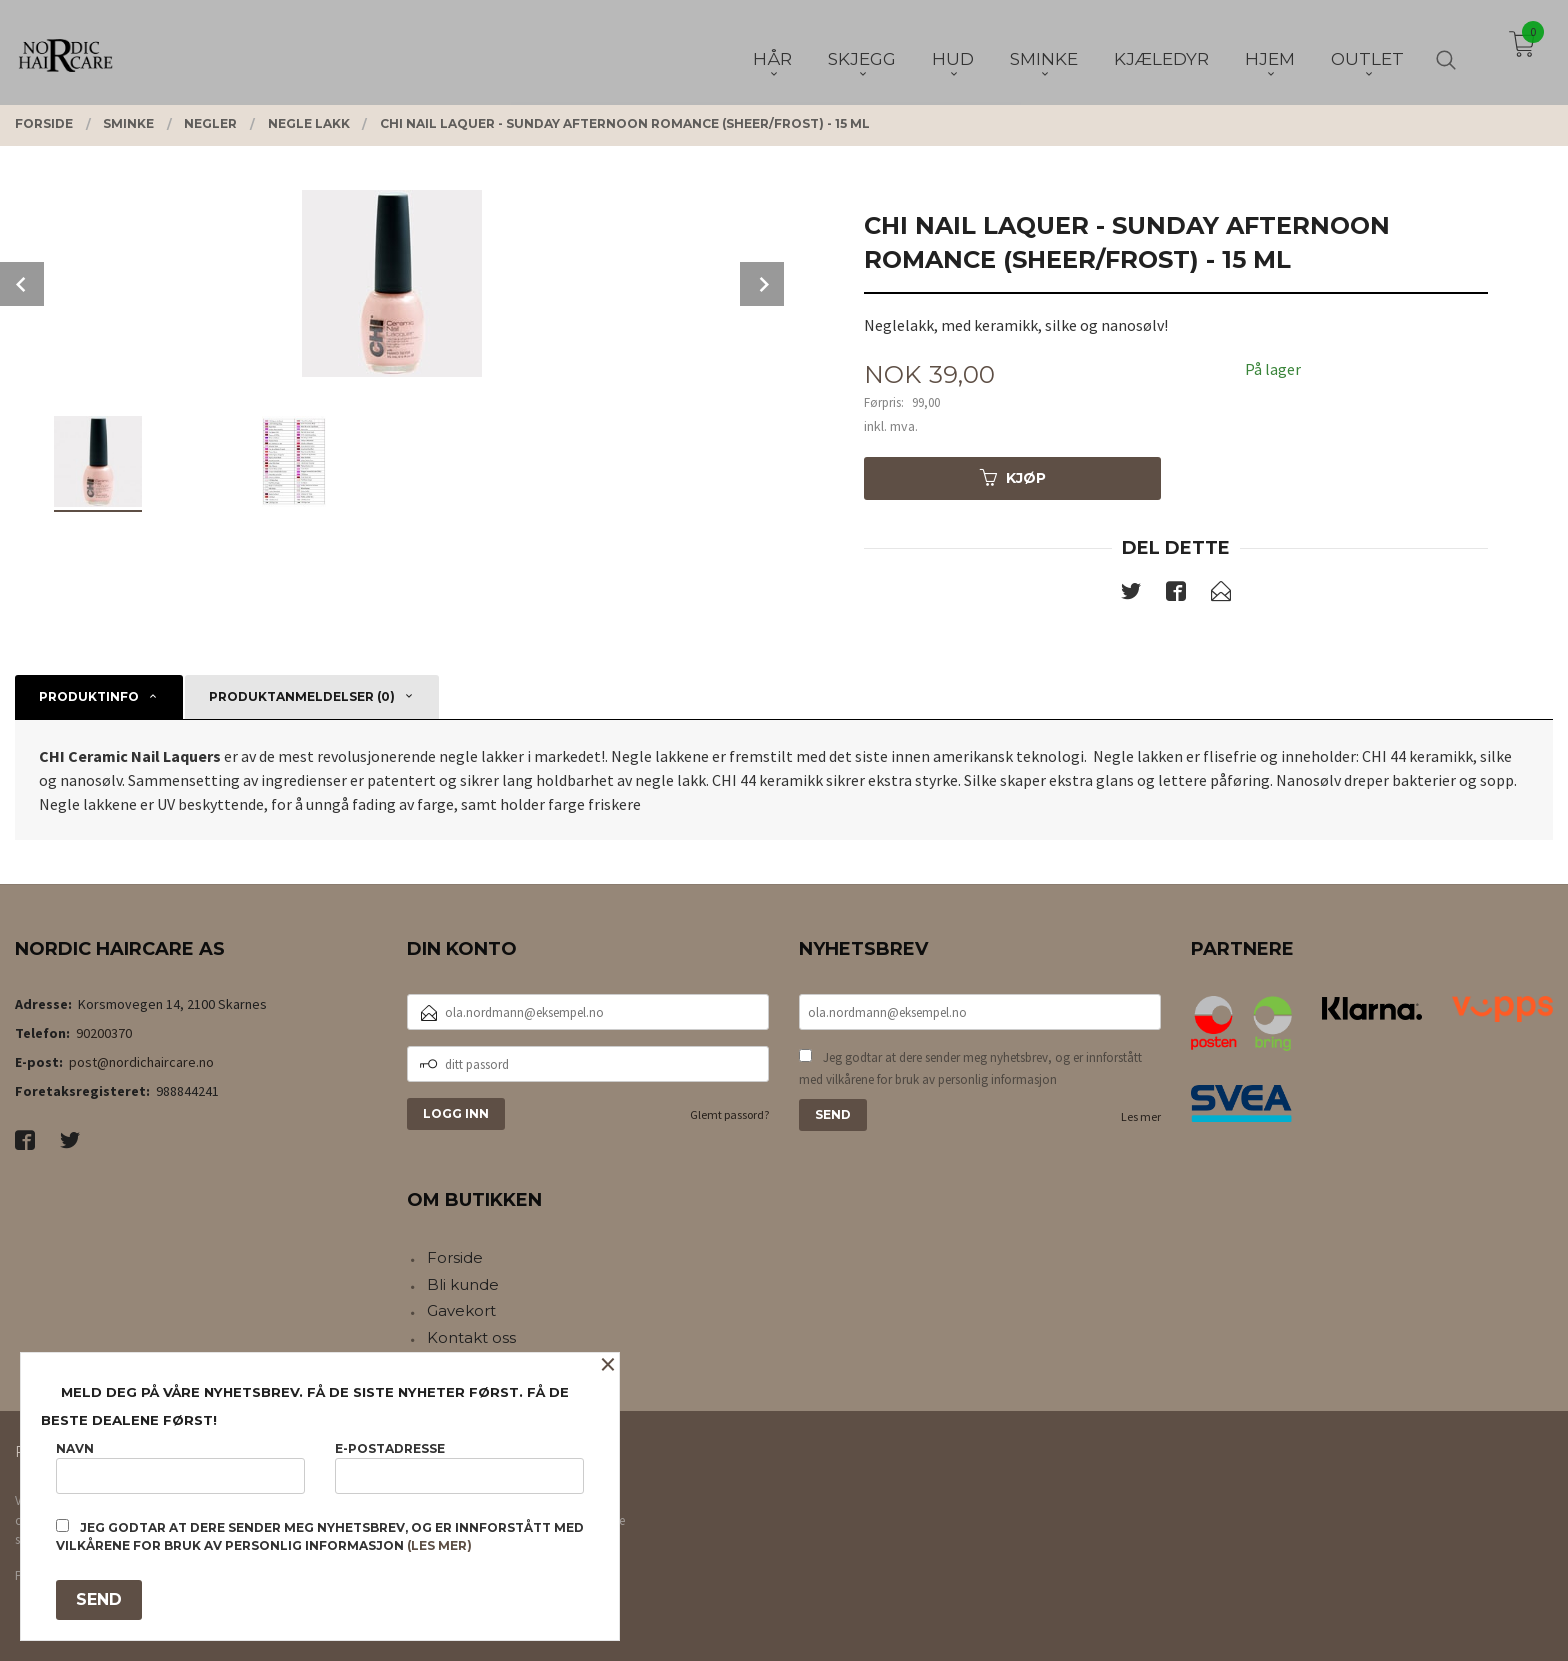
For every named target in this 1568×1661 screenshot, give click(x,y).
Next (762, 284)
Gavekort (461, 1310)
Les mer (1141, 1116)
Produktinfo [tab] (89, 696)
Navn (180, 1467)
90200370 (104, 1033)
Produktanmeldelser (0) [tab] (302, 696)
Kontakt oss (471, 1337)
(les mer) (439, 1545)
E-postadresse (459, 1467)
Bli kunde (463, 1284)
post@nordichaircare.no (141, 1062)
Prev (22, 284)
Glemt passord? (729, 1114)
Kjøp (1013, 478)
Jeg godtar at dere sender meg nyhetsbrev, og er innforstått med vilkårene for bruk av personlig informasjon (970, 1068)
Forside (455, 1257)
